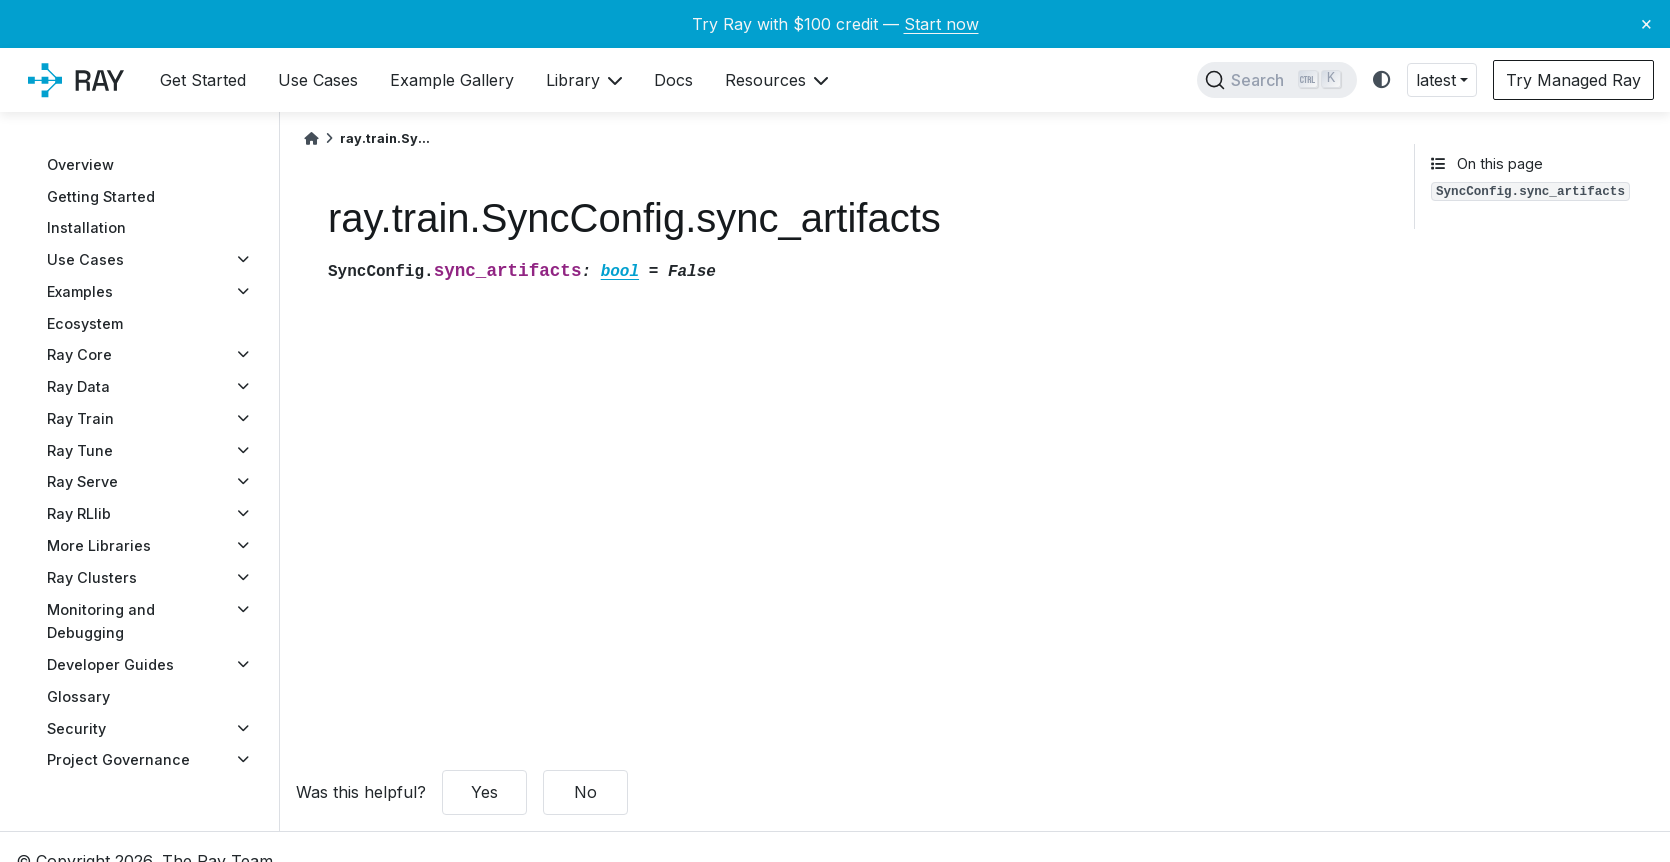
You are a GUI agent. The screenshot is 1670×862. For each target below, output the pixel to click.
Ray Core (79, 354)
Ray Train (80, 418)
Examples (80, 291)
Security (76, 728)
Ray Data (78, 386)
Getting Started (101, 196)
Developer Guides (110, 664)
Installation (86, 227)
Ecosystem (85, 323)
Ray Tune (80, 450)
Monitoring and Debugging (101, 621)
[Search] (1277, 80)
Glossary (78, 696)
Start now (941, 24)
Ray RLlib (79, 513)
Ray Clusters (92, 577)
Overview (80, 164)
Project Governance (118, 759)
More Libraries (99, 545)
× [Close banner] (1646, 23)
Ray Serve (82, 481)
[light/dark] (1382, 80)
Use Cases (85, 259)
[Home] (311, 138)
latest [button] (1436, 80)
